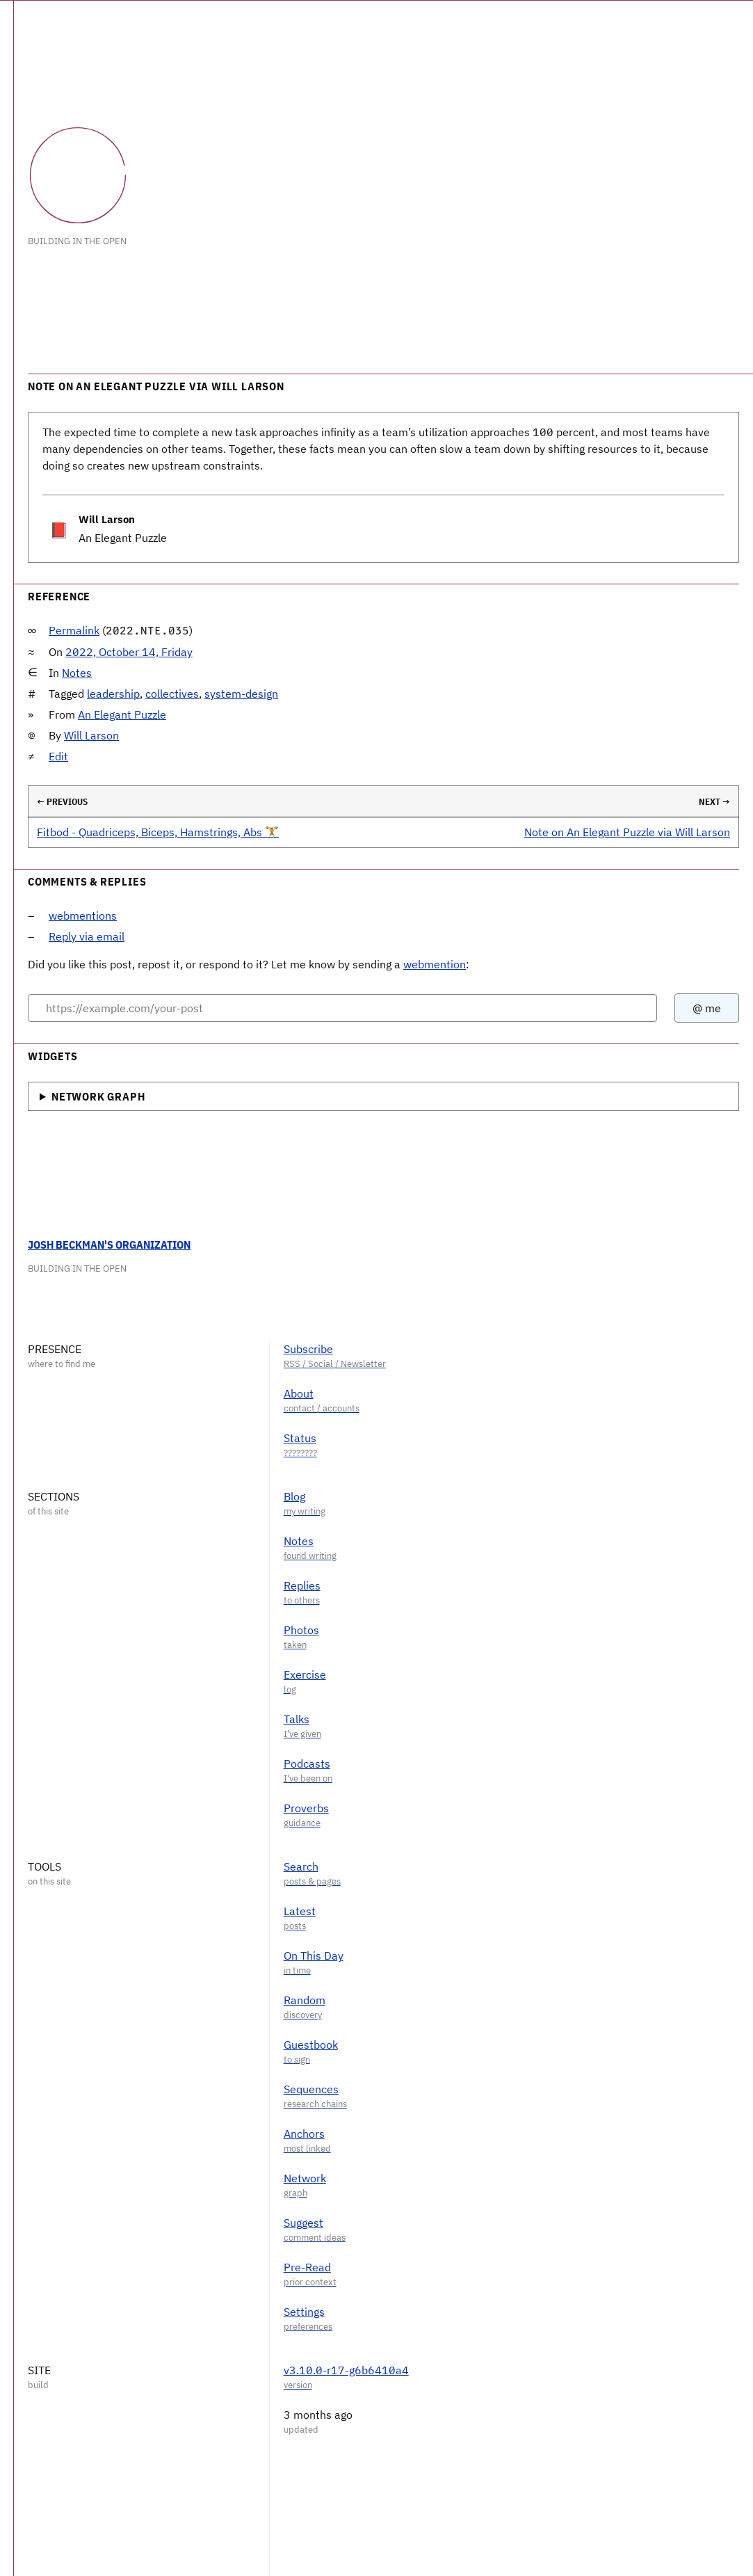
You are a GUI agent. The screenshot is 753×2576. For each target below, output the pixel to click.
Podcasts (307, 1763)
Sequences (311, 2089)
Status (300, 1438)
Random (304, 2000)
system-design (241, 694)
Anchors (304, 2134)
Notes (77, 673)
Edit (58, 756)
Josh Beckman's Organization (109, 1244)
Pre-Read (307, 2267)
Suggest (303, 2223)
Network (305, 2178)
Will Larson (91, 735)
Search (301, 1866)
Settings (304, 2312)
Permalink (74, 630)
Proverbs (306, 1808)
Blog (294, 1496)
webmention (434, 964)
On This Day (313, 1955)
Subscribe (308, 1349)
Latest (300, 1911)
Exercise (305, 1674)
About (299, 1393)
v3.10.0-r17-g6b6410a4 (346, 2370)
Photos (301, 1630)
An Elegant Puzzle (122, 714)
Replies (302, 1585)
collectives (172, 694)
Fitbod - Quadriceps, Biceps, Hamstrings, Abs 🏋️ (158, 832)
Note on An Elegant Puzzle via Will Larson (627, 832)
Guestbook (311, 2044)
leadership (113, 694)
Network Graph (98, 1096)
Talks (296, 1719)
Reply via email (86, 936)
